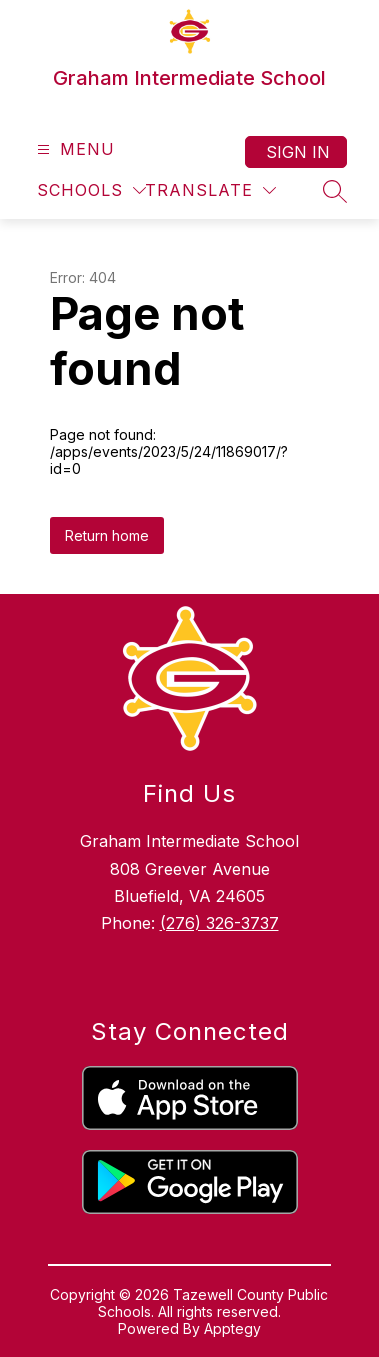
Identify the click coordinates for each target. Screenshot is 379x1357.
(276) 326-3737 (219, 923)
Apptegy (232, 1328)
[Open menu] (73, 149)
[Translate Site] (210, 190)
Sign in (298, 152)
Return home (107, 535)
